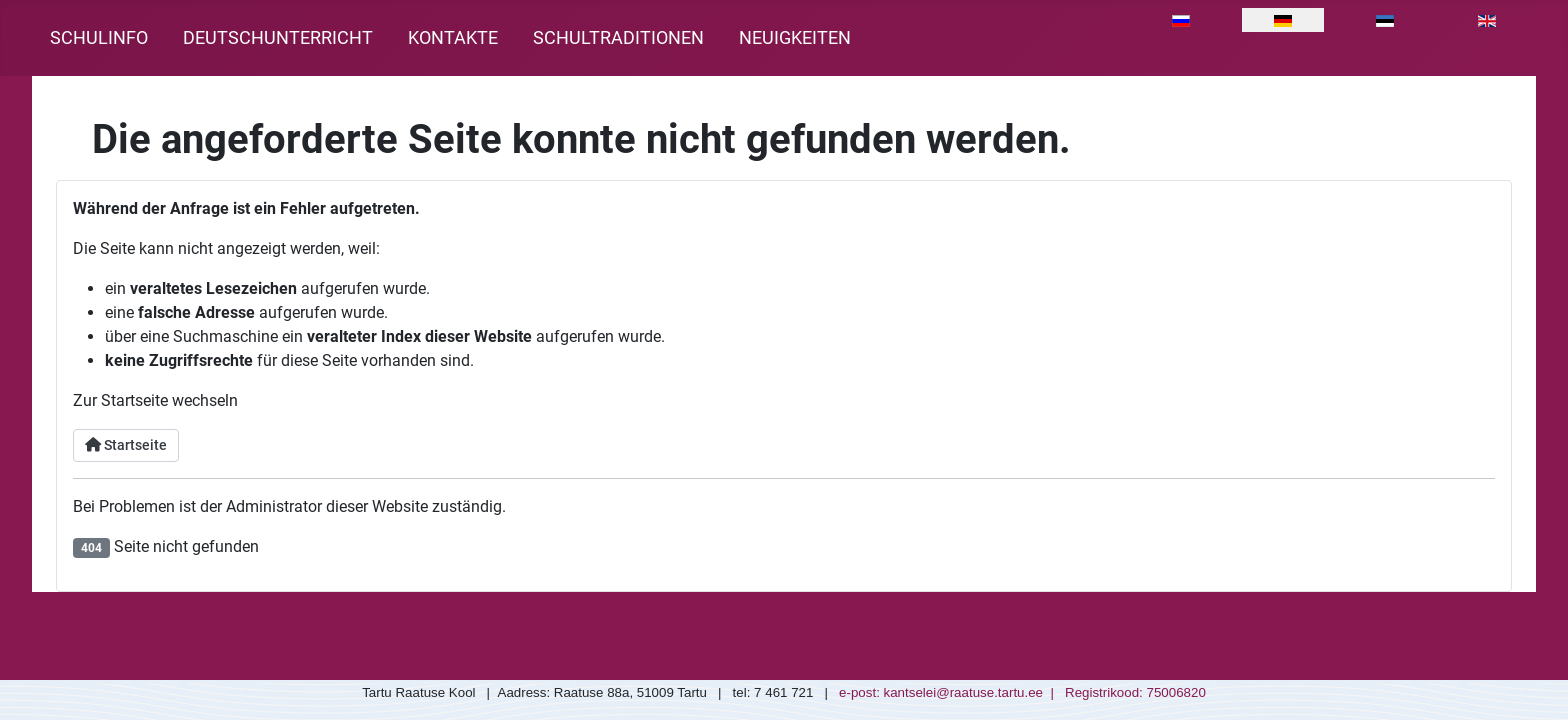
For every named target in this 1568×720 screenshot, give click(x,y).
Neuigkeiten (795, 38)
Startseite (126, 445)
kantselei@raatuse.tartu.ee (964, 692)
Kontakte (453, 38)
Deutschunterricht (278, 38)
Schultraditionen (618, 38)
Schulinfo (99, 38)
